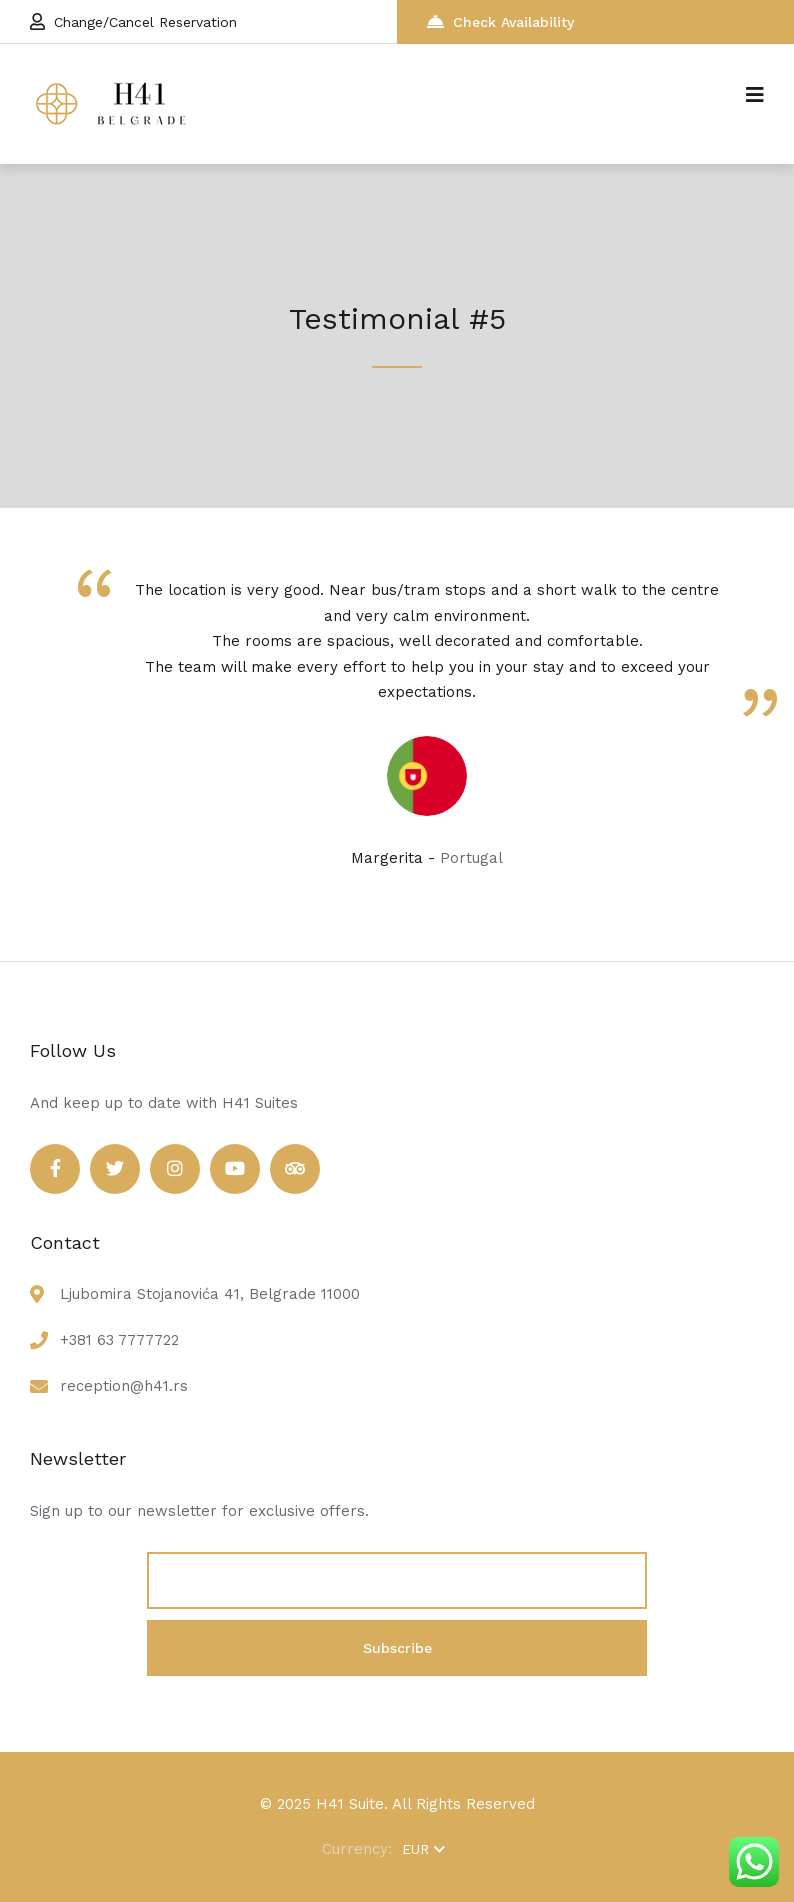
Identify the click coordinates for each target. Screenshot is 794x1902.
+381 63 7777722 (119, 1340)
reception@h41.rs (124, 1386)
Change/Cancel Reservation (133, 21)
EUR (423, 1849)
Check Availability (500, 21)
